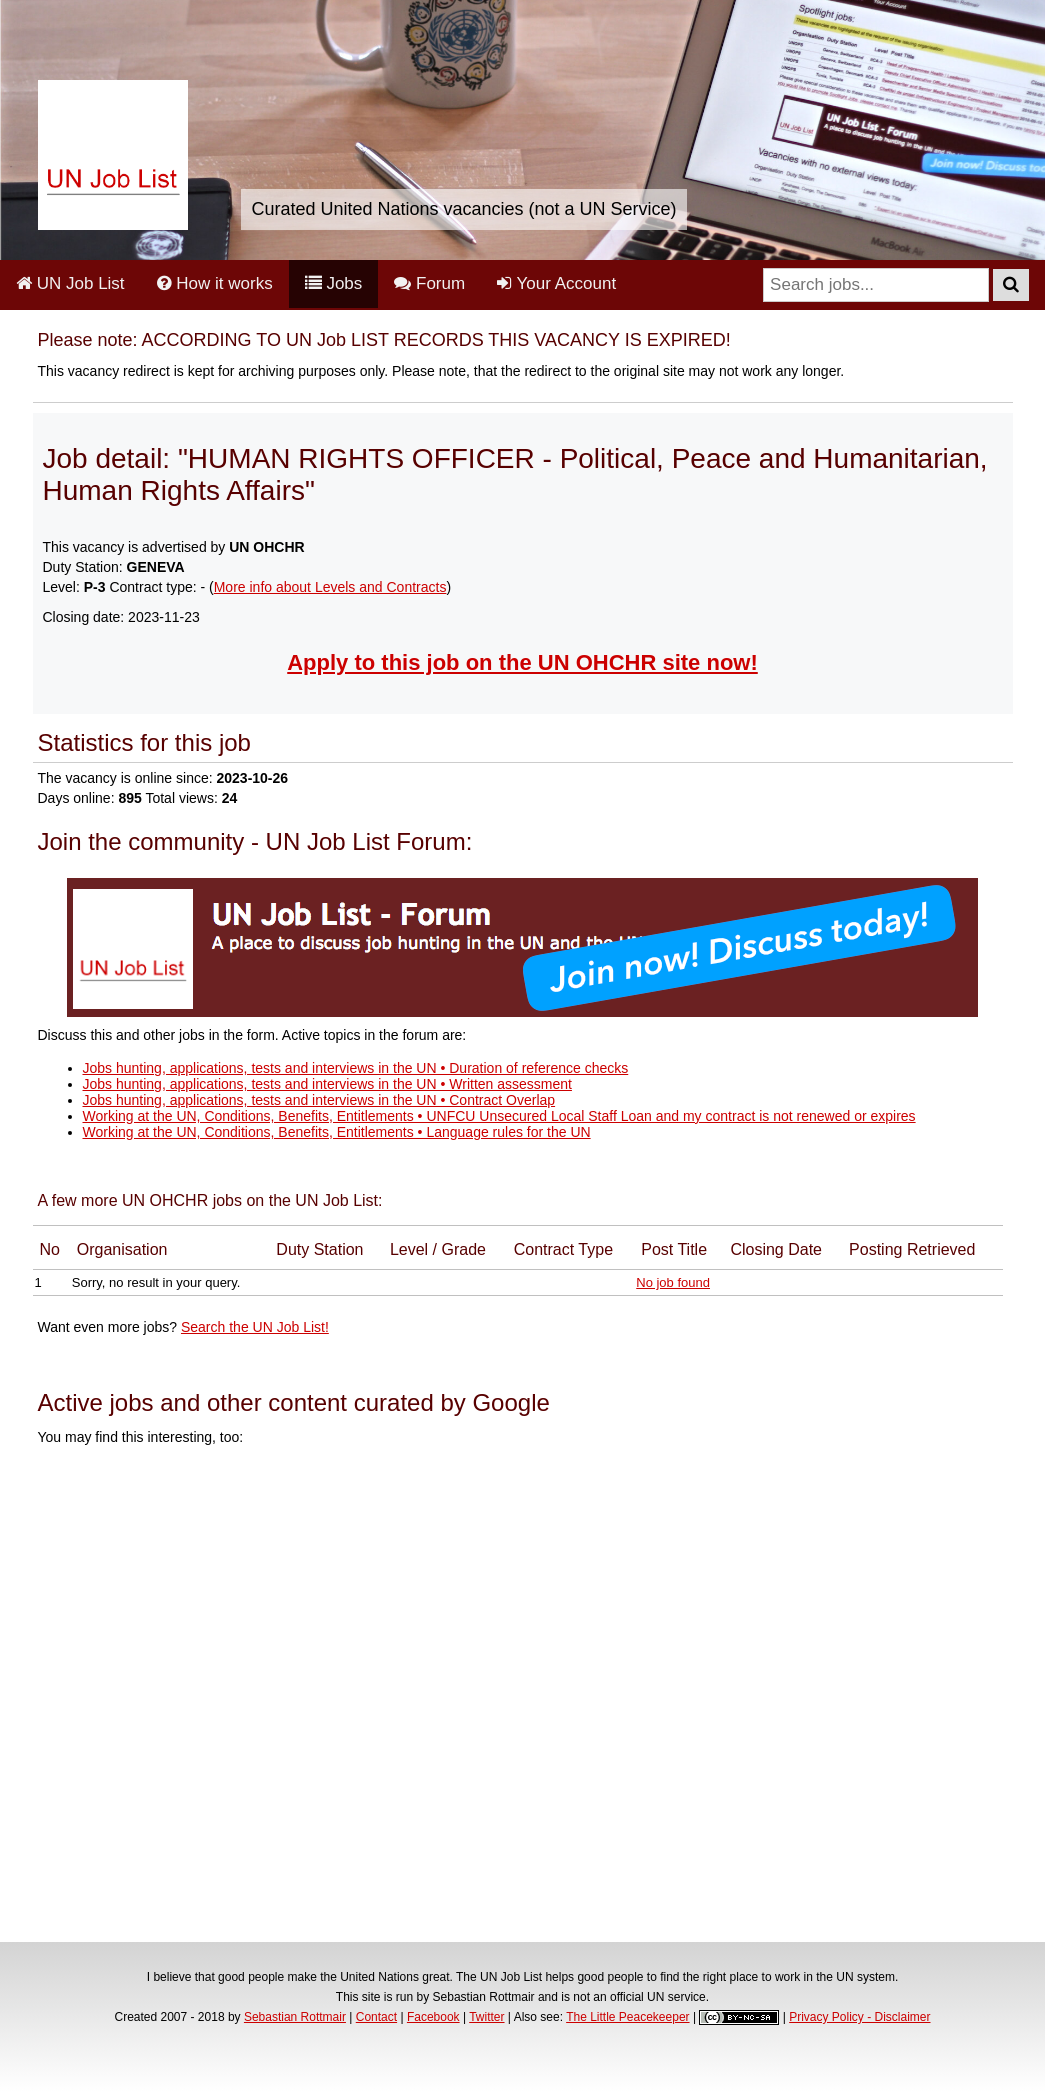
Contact (376, 2017)
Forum (429, 283)
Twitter (486, 2017)
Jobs (334, 283)
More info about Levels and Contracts (330, 587)
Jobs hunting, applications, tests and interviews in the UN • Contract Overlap (319, 1100)
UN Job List (70, 283)
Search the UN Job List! (255, 1327)
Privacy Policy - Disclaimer (859, 2017)
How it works (215, 283)
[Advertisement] (523, 1697)
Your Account (556, 283)
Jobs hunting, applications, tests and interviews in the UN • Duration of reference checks (356, 1068)
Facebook (433, 2017)
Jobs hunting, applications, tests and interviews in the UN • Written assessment (327, 1084)
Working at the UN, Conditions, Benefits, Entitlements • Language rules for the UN (337, 1132)
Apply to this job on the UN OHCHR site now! (522, 662)
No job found (673, 1282)
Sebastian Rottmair (295, 2017)
